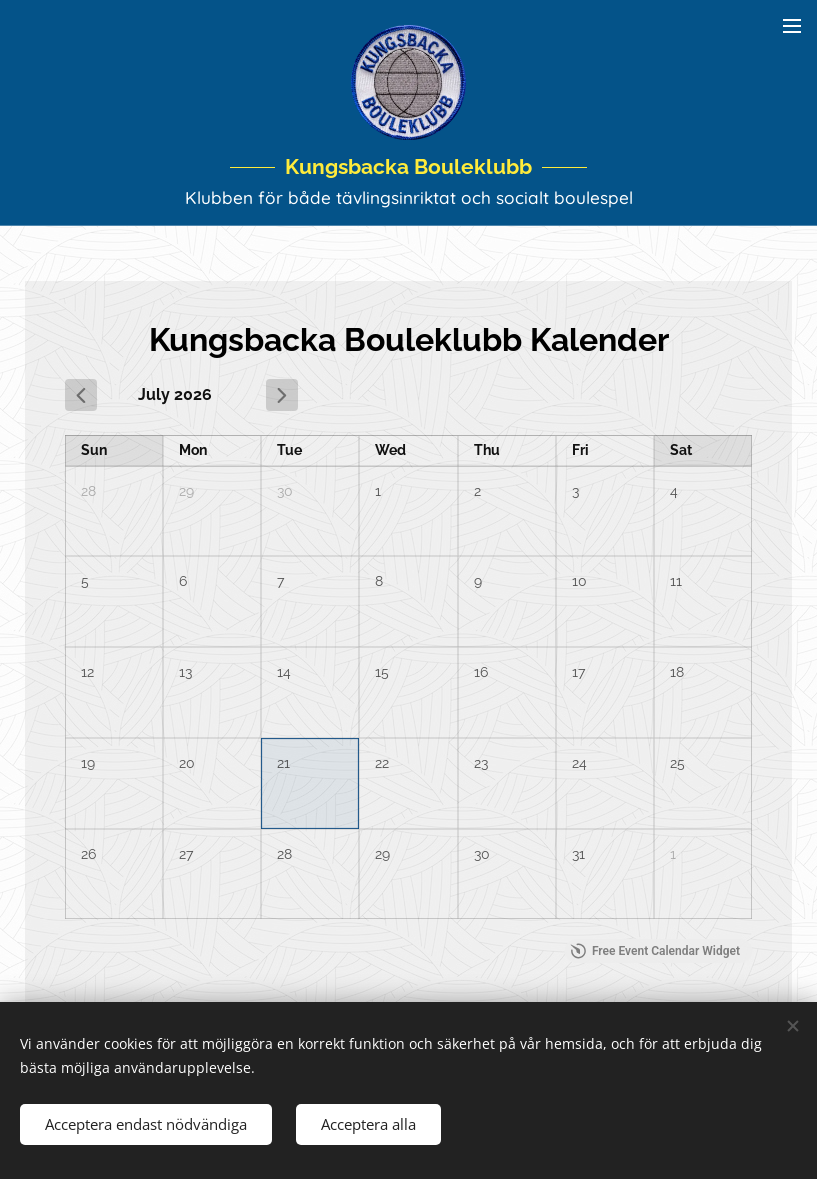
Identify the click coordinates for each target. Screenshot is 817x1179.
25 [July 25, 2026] (677, 763)
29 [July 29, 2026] (382, 854)
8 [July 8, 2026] (379, 582)
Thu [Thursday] (487, 451)
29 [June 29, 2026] (186, 491)
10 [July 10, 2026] (579, 582)
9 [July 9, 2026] (478, 582)
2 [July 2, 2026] (477, 491)
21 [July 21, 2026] (283, 763)
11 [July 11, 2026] (676, 582)
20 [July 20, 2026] (187, 763)
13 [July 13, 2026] (185, 673)
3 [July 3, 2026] (575, 491)
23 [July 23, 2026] (481, 763)
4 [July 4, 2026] (674, 491)
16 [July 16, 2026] (481, 673)
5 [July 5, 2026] (85, 582)
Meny (792, 26)
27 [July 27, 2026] (186, 854)
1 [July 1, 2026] (378, 491)
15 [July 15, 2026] (382, 673)
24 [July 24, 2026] (579, 763)
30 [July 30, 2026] (482, 854)
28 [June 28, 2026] (88, 491)
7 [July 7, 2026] (280, 582)
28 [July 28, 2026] (284, 854)
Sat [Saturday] (681, 451)
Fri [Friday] (580, 451)
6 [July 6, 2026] (183, 582)
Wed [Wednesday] (390, 451)
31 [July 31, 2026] (578, 854)
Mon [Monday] (193, 451)
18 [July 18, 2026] (677, 673)
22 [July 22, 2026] (382, 763)
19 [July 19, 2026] (88, 763)
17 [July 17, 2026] (578, 673)
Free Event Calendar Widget (655, 952)
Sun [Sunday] (94, 451)
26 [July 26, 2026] (88, 854)
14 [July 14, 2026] (284, 673)
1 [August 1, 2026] (673, 854)
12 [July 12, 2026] (87, 673)
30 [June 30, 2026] (285, 491)
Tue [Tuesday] (289, 451)
